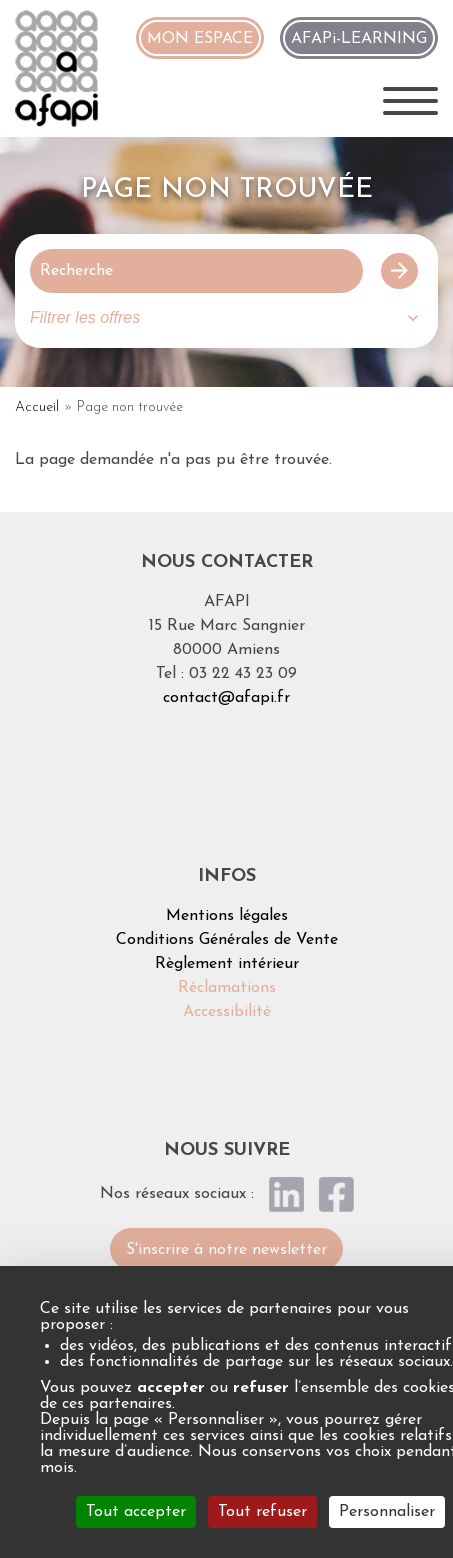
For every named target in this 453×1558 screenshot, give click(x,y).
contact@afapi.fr (226, 698)
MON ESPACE (200, 39)
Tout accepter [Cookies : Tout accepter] (136, 1512)
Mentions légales (227, 916)
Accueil (37, 407)
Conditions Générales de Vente (227, 940)
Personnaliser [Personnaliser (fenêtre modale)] (387, 1512)
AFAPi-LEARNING (359, 39)
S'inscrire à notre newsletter (226, 1250)
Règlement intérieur (227, 964)
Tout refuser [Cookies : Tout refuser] (262, 1512)
